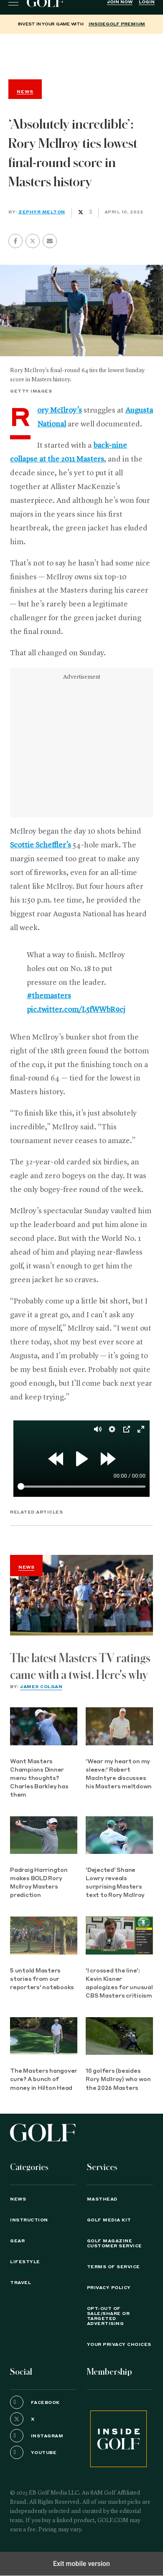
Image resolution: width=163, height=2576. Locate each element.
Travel (20, 2283)
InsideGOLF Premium (117, 24)
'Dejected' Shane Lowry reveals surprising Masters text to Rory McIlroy (115, 1883)
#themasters (49, 996)
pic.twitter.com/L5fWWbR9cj (76, 1010)
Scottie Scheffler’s (40, 845)
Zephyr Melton (41, 212)
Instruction (29, 2220)
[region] (81, 55)
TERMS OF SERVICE (113, 2267)
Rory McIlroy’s (59, 410)
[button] (32, 241)
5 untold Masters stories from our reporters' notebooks (42, 1979)
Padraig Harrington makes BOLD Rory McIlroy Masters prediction (39, 1883)
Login (147, 2)
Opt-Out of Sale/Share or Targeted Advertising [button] (108, 2316)
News (26, 1567)
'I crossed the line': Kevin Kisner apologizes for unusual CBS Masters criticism (119, 1983)
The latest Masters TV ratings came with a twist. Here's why (80, 1667)
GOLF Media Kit (109, 2220)
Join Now (119, 2)
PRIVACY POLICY (109, 2288)
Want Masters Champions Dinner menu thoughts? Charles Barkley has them (39, 1778)
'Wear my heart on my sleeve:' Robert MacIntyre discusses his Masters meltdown (119, 1774)
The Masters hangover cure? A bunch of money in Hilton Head (43, 2080)
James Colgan (41, 1687)
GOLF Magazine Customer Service (114, 2243)
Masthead (102, 2199)
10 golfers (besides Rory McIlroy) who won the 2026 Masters (118, 2080)
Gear (17, 2241)
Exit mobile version (81, 2564)
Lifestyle (25, 2262)
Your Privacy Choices (119, 2345)
